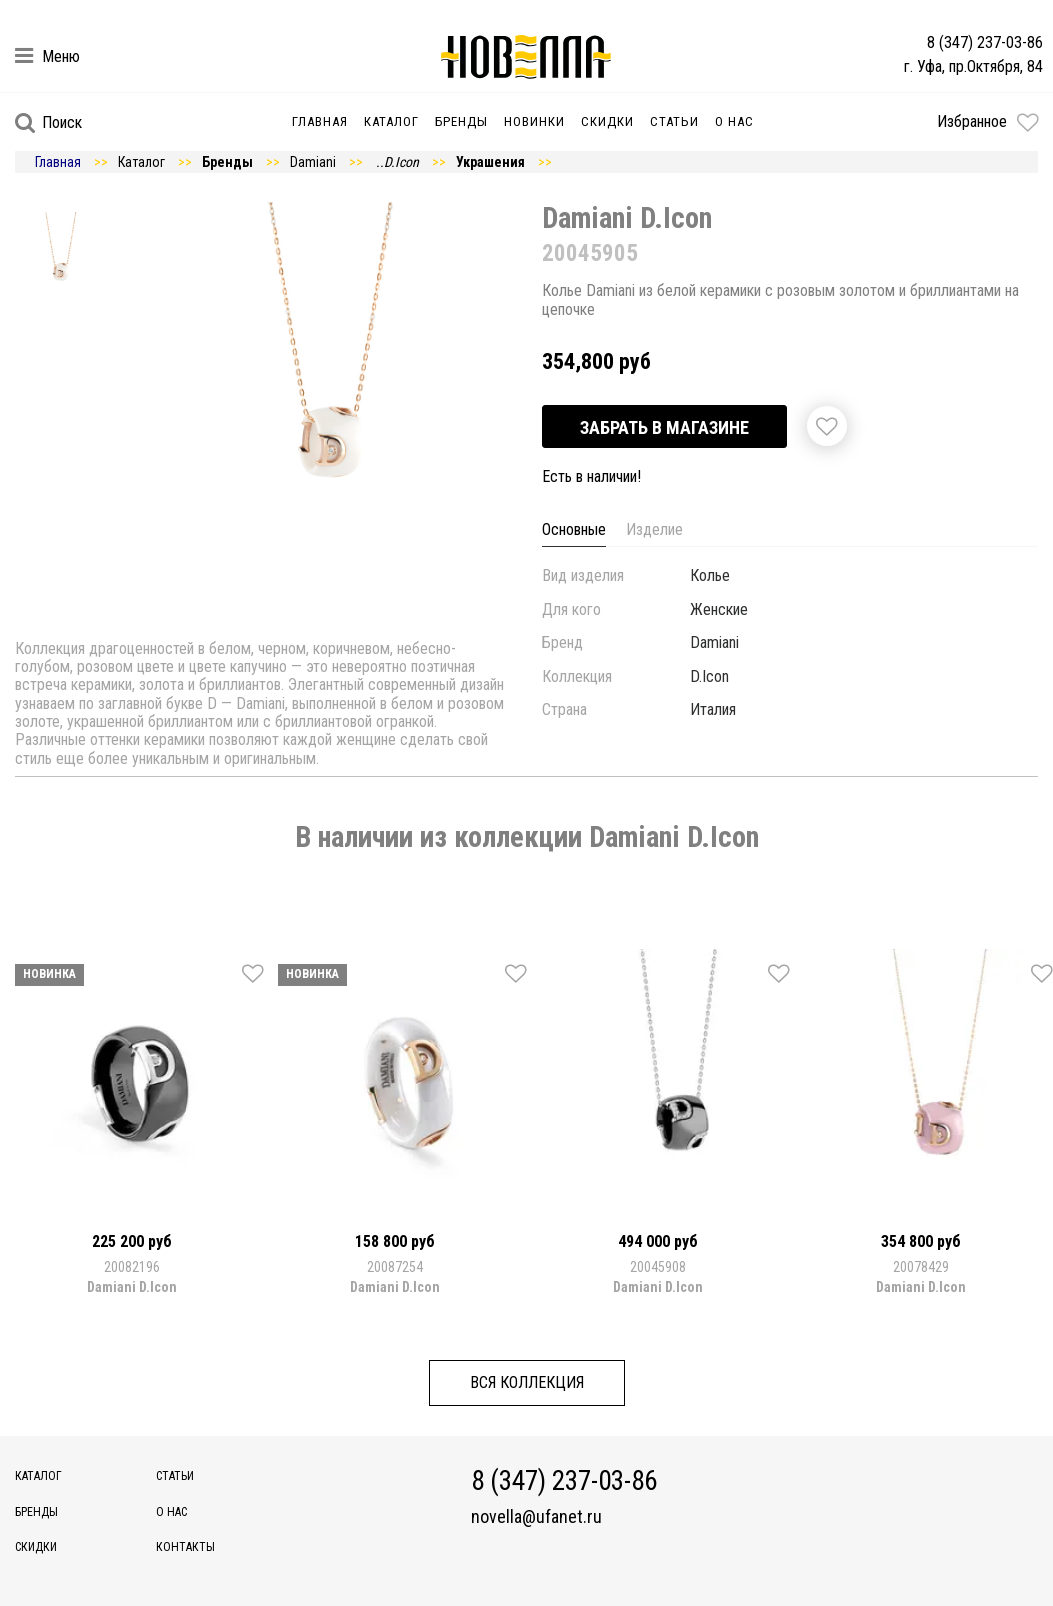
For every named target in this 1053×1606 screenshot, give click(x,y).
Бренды (461, 121)
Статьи (674, 121)
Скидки (607, 121)
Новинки (534, 121)
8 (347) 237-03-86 (985, 42)
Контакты (185, 1547)
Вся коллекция (527, 1382)
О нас (734, 121)
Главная (320, 121)
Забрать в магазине (664, 427)
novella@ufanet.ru (536, 1517)
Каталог (391, 121)
